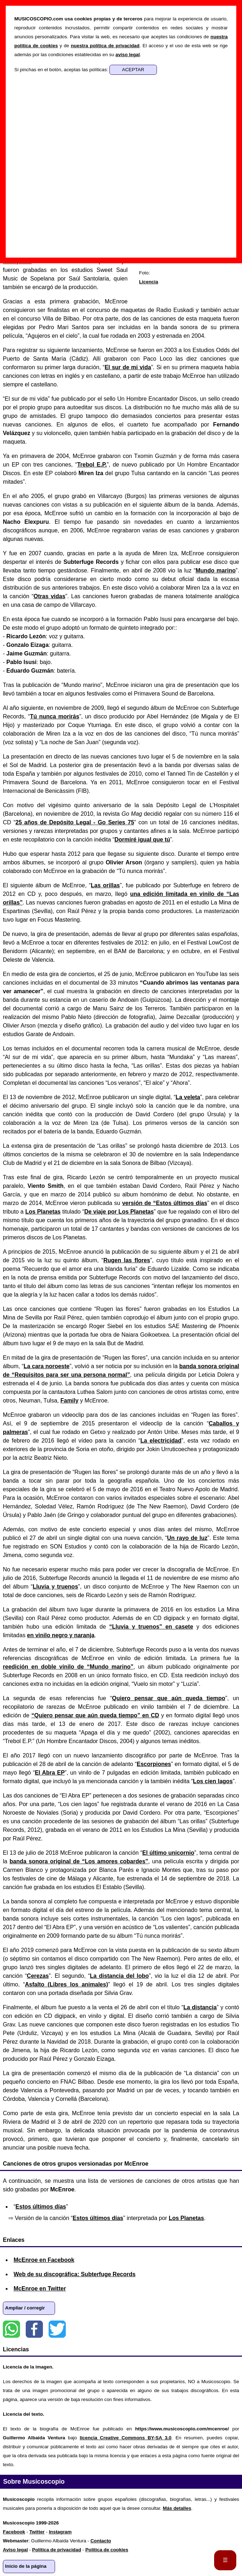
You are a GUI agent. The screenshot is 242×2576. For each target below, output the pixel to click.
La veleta (188, 1097)
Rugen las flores (126, 1260)
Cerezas (38, 1976)
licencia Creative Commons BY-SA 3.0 (125, 2437)
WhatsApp (11, 2329)
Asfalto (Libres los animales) (66, 1984)
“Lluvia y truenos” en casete (151, 1627)
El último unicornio (168, 1853)
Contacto (100, 2540)
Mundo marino (216, 570)
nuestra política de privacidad (105, 45)
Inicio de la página (25, 2566)
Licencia (148, 281)
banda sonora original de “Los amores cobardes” (79, 1861)
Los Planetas (43, 1212)
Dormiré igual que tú (142, 839)
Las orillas (105, 885)
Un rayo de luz (187, 1538)
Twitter (57, 2329)
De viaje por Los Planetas (119, 1212)
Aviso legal (15, 2549)
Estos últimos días (40, 2207)
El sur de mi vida (128, 367)
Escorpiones (154, 1764)
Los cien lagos (213, 1781)
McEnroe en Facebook (44, 2260)
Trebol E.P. (92, 465)
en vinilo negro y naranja (61, 1635)
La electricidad (161, 1441)
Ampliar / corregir (25, 2308)
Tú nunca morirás (54, 716)
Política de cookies (106, 2549)
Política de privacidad (56, 2549)
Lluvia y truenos (55, 1587)
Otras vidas (49, 596)
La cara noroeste (46, 1366)
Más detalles (177, 2508)
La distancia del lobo (119, 1976)
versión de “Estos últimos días (164, 1203)
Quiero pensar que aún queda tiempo (168, 1698)
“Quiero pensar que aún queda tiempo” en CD (95, 1715)
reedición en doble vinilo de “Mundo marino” (68, 1667)
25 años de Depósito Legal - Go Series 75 (74, 822)
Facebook (34, 2329)
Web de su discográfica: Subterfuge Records (74, 2274)
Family (69, 1400)
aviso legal (127, 54)
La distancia (200, 2007)
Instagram (60, 2531)
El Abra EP (49, 1773)
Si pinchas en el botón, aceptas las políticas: (61, 69)
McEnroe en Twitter (40, 2288)
